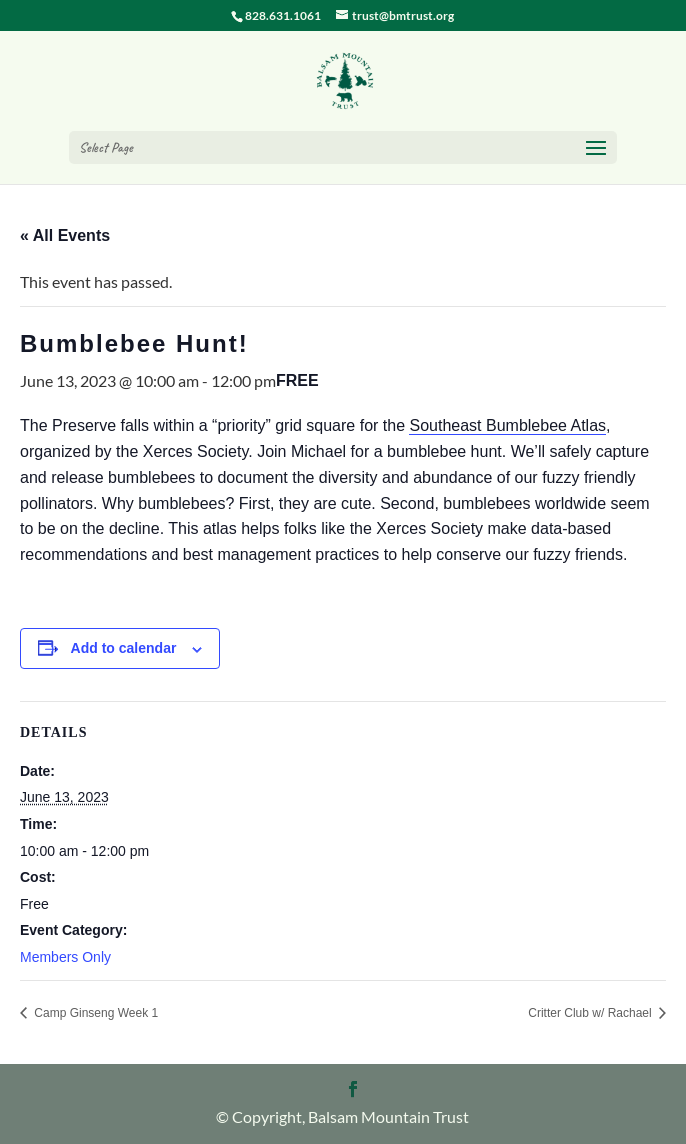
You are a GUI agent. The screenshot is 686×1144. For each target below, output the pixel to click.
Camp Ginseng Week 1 (94, 1013)
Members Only (65, 957)
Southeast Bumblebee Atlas (507, 425)
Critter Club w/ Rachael (591, 1013)
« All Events (65, 235)
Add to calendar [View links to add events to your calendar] (124, 648)
